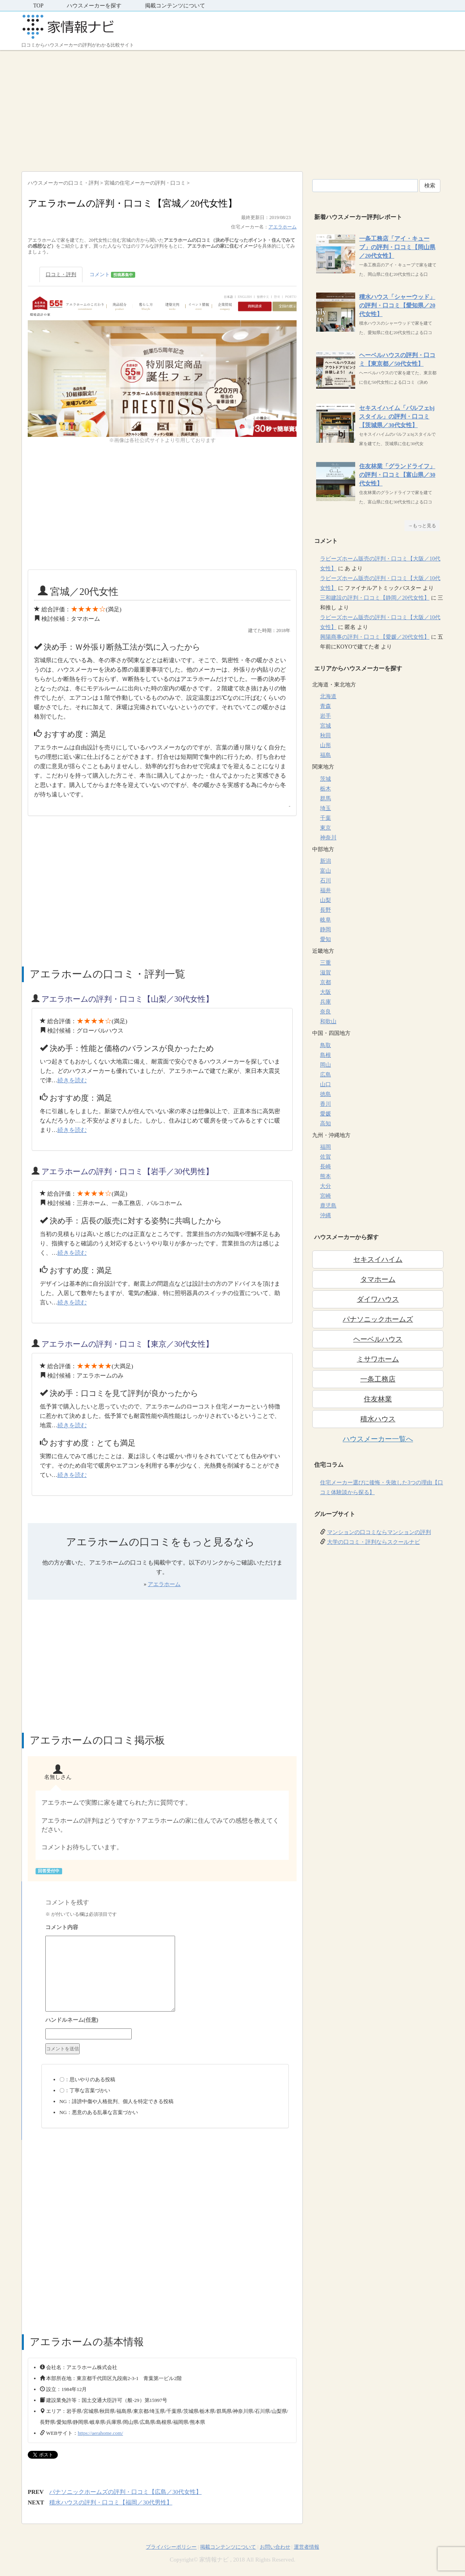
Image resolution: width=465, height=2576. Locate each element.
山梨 (325, 900)
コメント (112, 274)
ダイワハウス (378, 1299)
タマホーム (377, 1279)
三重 (325, 963)
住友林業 (378, 1399)
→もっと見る (422, 525)
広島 (325, 1075)
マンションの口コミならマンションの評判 (379, 1532)
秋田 (325, 735)
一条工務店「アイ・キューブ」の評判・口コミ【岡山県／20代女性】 (397, 247)
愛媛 (325, 1114)
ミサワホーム (378, 1359)
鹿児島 (328, 1206)
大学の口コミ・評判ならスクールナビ (373, 1542)
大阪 (325, 992)
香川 (325, 1104)
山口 (325, 1084)
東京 (325, 828)
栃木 (325, 789)
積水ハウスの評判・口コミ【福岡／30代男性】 (110, 2502)
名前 (165, 2021)
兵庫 (325, 1002)
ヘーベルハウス (377, 1339)
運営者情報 (306, 2547)
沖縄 (325, 1215)
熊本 (325, 1176)
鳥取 (325, 1045)
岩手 (325, 716)
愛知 (325, 939)
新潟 (325, 861)
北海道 (328, 696)
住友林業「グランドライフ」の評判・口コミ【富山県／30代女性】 (397, 475)
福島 (325, 755)
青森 (325, 706)
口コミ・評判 (61, 274)
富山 (325, 871)
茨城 (325, 779)
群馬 (325, 798)
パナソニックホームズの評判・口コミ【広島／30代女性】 (125, 2492)
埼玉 (325, 808)
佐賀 (325, 1157)
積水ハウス (377, 1419)
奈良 (325, 1012)
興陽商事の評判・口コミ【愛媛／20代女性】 (374, 637)
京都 (325, 982)
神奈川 (328, 838)
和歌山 (328, 1021)
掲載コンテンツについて (175, 6)
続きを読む (72, 1080)
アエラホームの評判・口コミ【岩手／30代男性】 (127, 1171)
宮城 (325, 726)
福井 (325, 890)
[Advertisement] (232, 108)
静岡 (325, 929)
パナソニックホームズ (378, 1319)
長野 (325, 910)
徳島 (325, 1094)
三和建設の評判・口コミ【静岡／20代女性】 (374, 598)
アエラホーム (282, 227)
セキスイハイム (377, 1259)
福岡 (325, 1147)
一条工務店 (377, 1379)
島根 (325, 1055)
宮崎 (325, 1196)
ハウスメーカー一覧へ (378, 1439)
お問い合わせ (275, 2547)
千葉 (325, 818)
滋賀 (325, 972)
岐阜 (325, 920)
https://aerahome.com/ (100, 2433)
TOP (38, 6)
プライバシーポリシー (171, 2547)
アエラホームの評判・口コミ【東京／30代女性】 (127, 1344)
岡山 (325, 1065)
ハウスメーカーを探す (94, 6)
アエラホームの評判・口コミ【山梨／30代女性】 (127, 999)
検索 (429, 186)
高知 (325, 1123)
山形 (325, 745)
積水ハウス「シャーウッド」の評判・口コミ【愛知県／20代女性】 (397, 305)
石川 (325, 881)
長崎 (325, 1166)
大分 (325, 1186)
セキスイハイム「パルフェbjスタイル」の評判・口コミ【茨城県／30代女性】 (397, 416)
